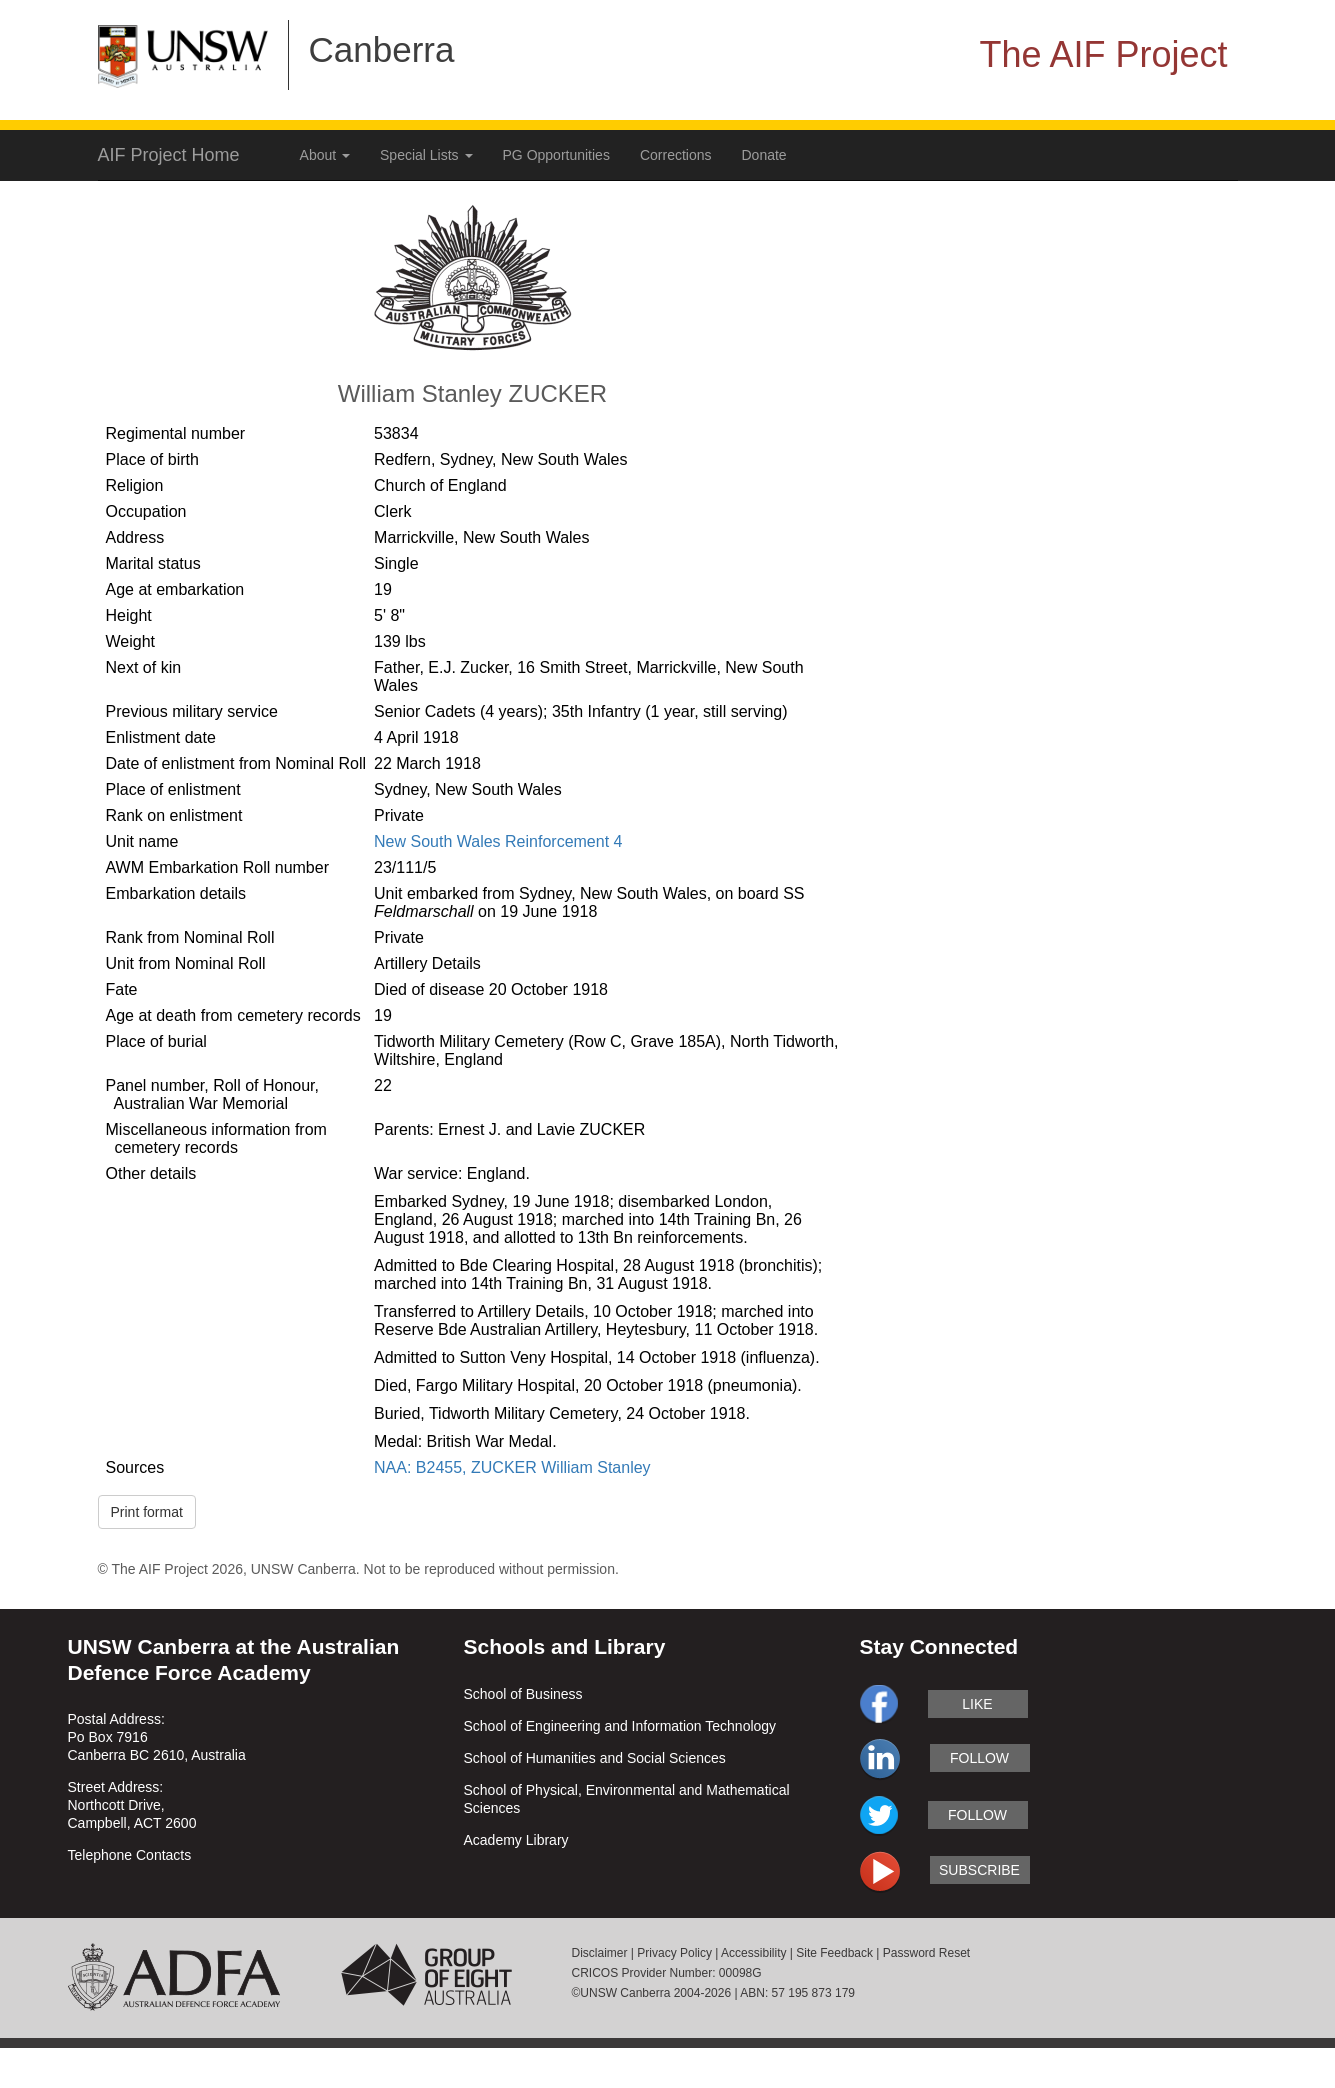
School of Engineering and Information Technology (620, 1726)
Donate (764, 155)
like (977, 1704)
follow (979, 1758)
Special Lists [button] (426, 155)
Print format (147, 1512)
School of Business (523, 1694)
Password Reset (926, 1953)
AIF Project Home (169, 155)
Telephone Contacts (130, 1855)
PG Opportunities (556, 155)
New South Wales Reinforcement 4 (498, 841)
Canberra (382, 49)
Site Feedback (834, 1953)
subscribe (979, 1870)
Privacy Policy (674, 1953)
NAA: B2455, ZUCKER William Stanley (512, 1467)
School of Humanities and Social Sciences (595, 1758)
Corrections (676, 155)
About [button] (325, 155)
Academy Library (516, 1840)
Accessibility (753, 1953)
